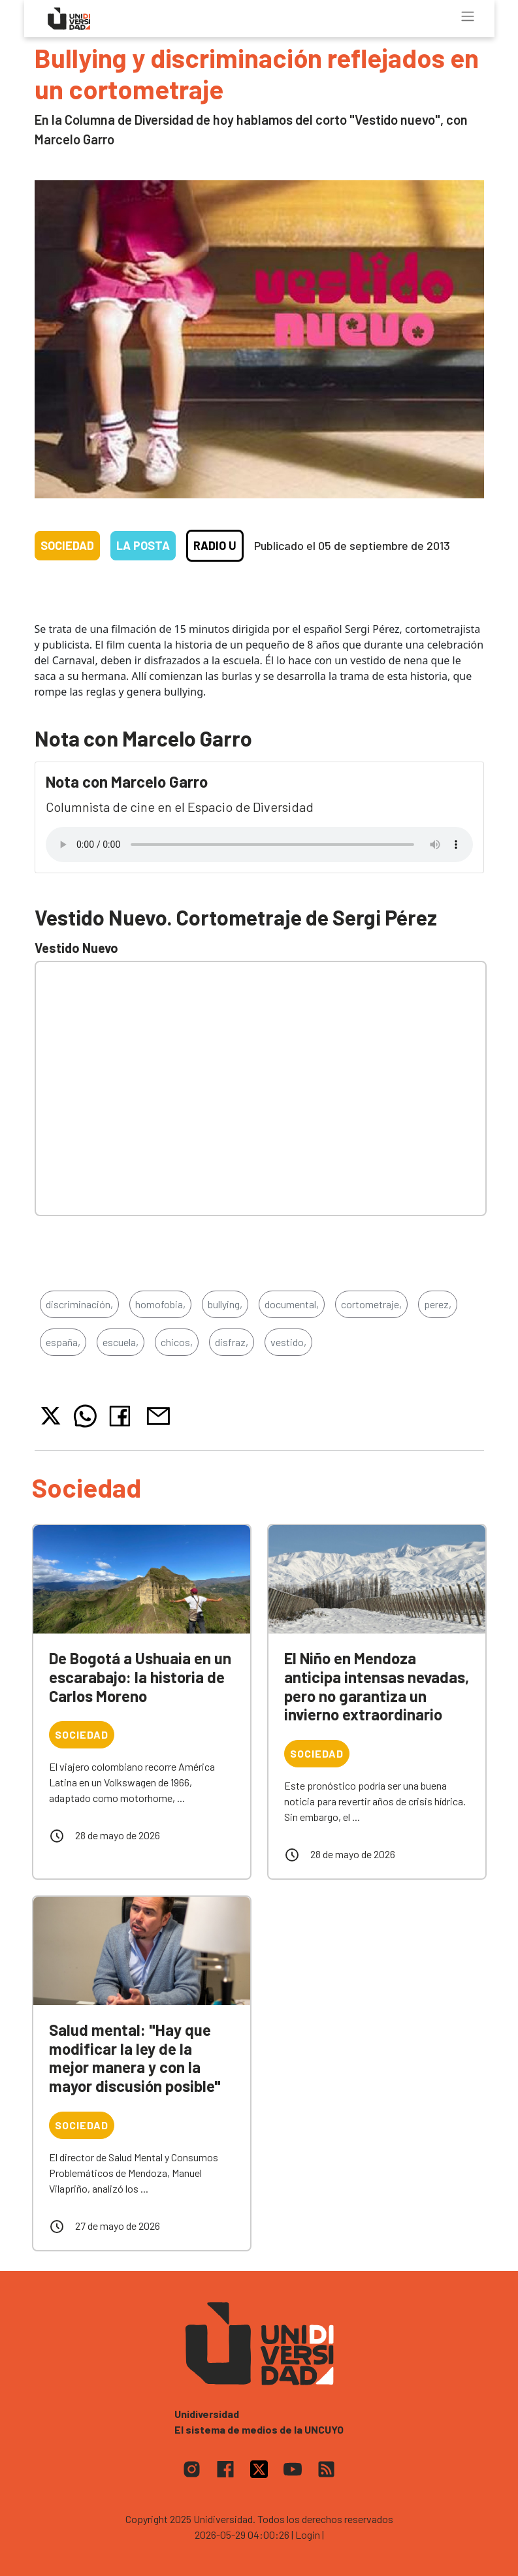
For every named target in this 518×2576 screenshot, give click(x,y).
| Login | (307, 2534)
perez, (437, 1304)
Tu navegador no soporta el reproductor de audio (259, 844)
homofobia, (160, 1304)
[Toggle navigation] (467, 16)
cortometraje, (371, 1304)
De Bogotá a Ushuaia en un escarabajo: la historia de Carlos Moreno (140, 1677)
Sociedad (67, 545)
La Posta (143, 545)
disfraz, (231, 1342)
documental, (292, 1304)
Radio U (214, 545)
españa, (63, 1342)
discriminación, (79, 1304)
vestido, (288, 1342)
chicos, (177, 1342)
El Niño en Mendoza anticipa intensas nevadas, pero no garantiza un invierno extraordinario (376, 1686)
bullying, (225, 1304)
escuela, (120, 1342)
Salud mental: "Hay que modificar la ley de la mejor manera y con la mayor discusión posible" (135, 2057)
